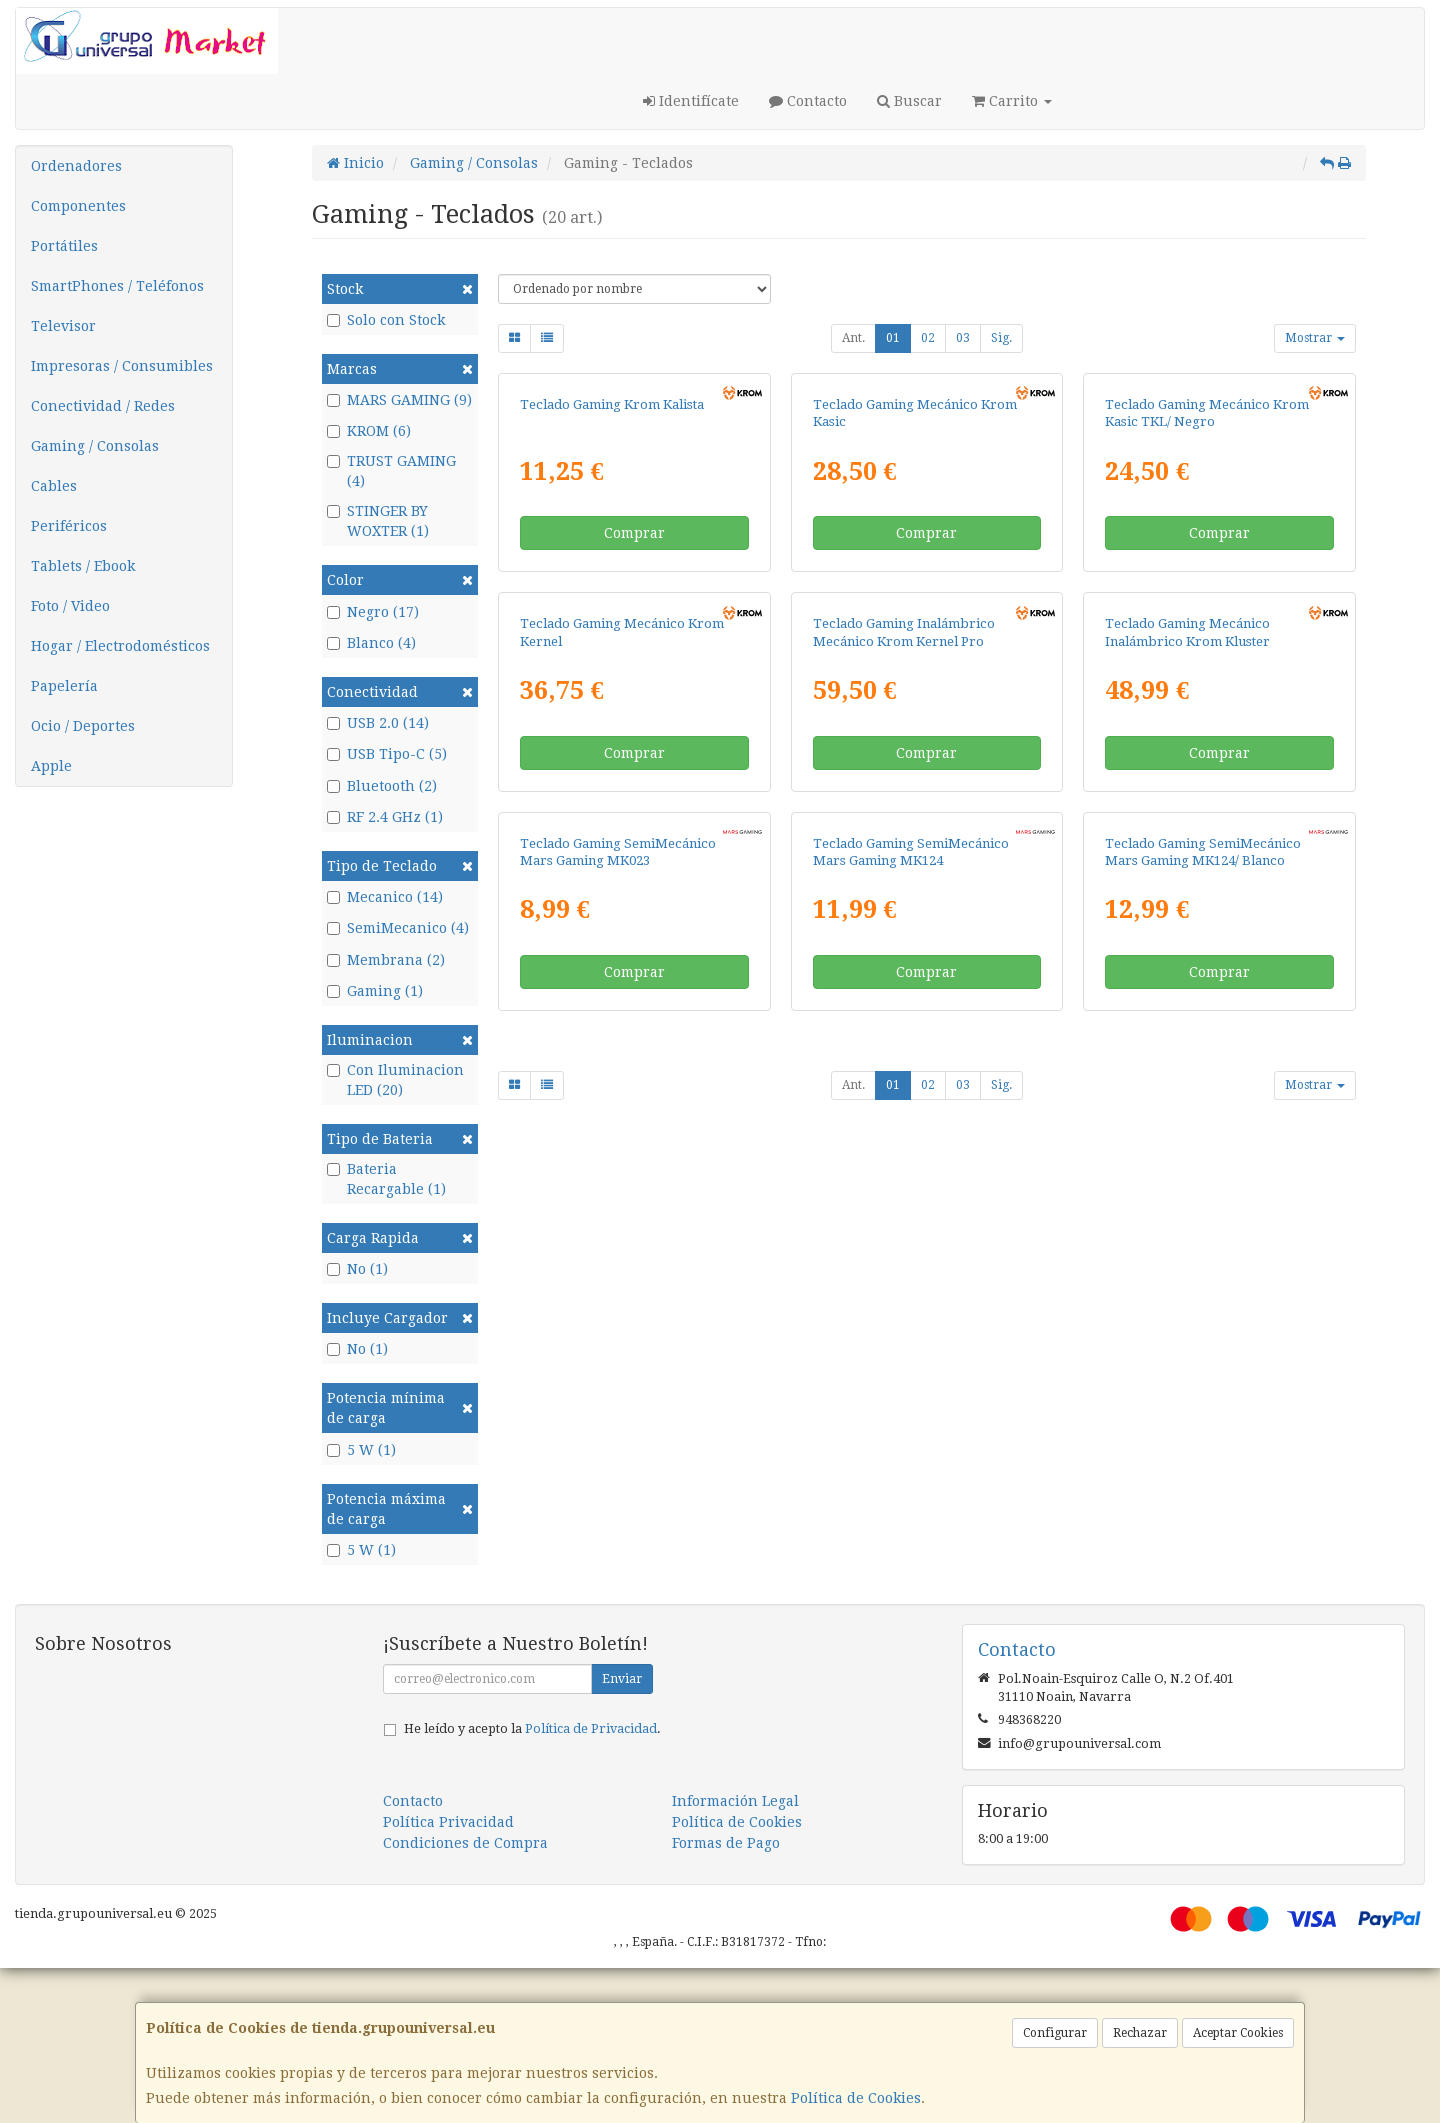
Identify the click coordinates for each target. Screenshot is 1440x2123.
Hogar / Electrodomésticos (120, 646)
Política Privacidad (448, 1977)
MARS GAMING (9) (399, 400)
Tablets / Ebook (83, 566)
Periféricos (69, 526)
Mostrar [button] (1315, 338)
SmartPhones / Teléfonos (117, 286)
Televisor (63, 326)
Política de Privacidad (591, 1883)
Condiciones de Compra (465, 1998)
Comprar (634, 745)
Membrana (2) (386, 960)
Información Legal (735, 1956)
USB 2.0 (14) (378, 723)
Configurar (1055, 2033)
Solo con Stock (386, 320)
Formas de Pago (726, 1998)
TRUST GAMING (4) (391, 471)
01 (893, 338)
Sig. (1001, 338)
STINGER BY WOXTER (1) (378, 521)
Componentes (78, 206)
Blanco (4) (371, 643)
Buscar (909, 101)
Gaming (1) (375, 991)
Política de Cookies (856, 2098)
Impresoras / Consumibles (122, 366)
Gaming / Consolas (95, 446)
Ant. (853, 338)
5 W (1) (361, 1450)
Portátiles (64, 246)
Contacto (808, 101)
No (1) (357, 1269)
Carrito (1012, 101)
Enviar (622, 1834)
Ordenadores (76, 166)
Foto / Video (70, 606)
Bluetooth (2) (382, 786)
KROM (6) (369, 431)
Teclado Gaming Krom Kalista (612, 615)
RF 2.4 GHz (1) (385, 817)
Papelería (64, 686)
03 (963, 338)
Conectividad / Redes (103, 406)
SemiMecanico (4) (398, 928)
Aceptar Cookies (1238, 2033)
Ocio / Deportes (83, 726)
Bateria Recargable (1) (386, 1179)
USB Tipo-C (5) (387, 754)
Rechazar (1140, 2033)
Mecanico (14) (385, 897)
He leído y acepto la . (532, 1883)
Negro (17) (373, 612)
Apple (51, 766)
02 (928, 338)
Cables (54, 486)
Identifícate (691, 101)
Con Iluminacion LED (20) (395, 1080)
